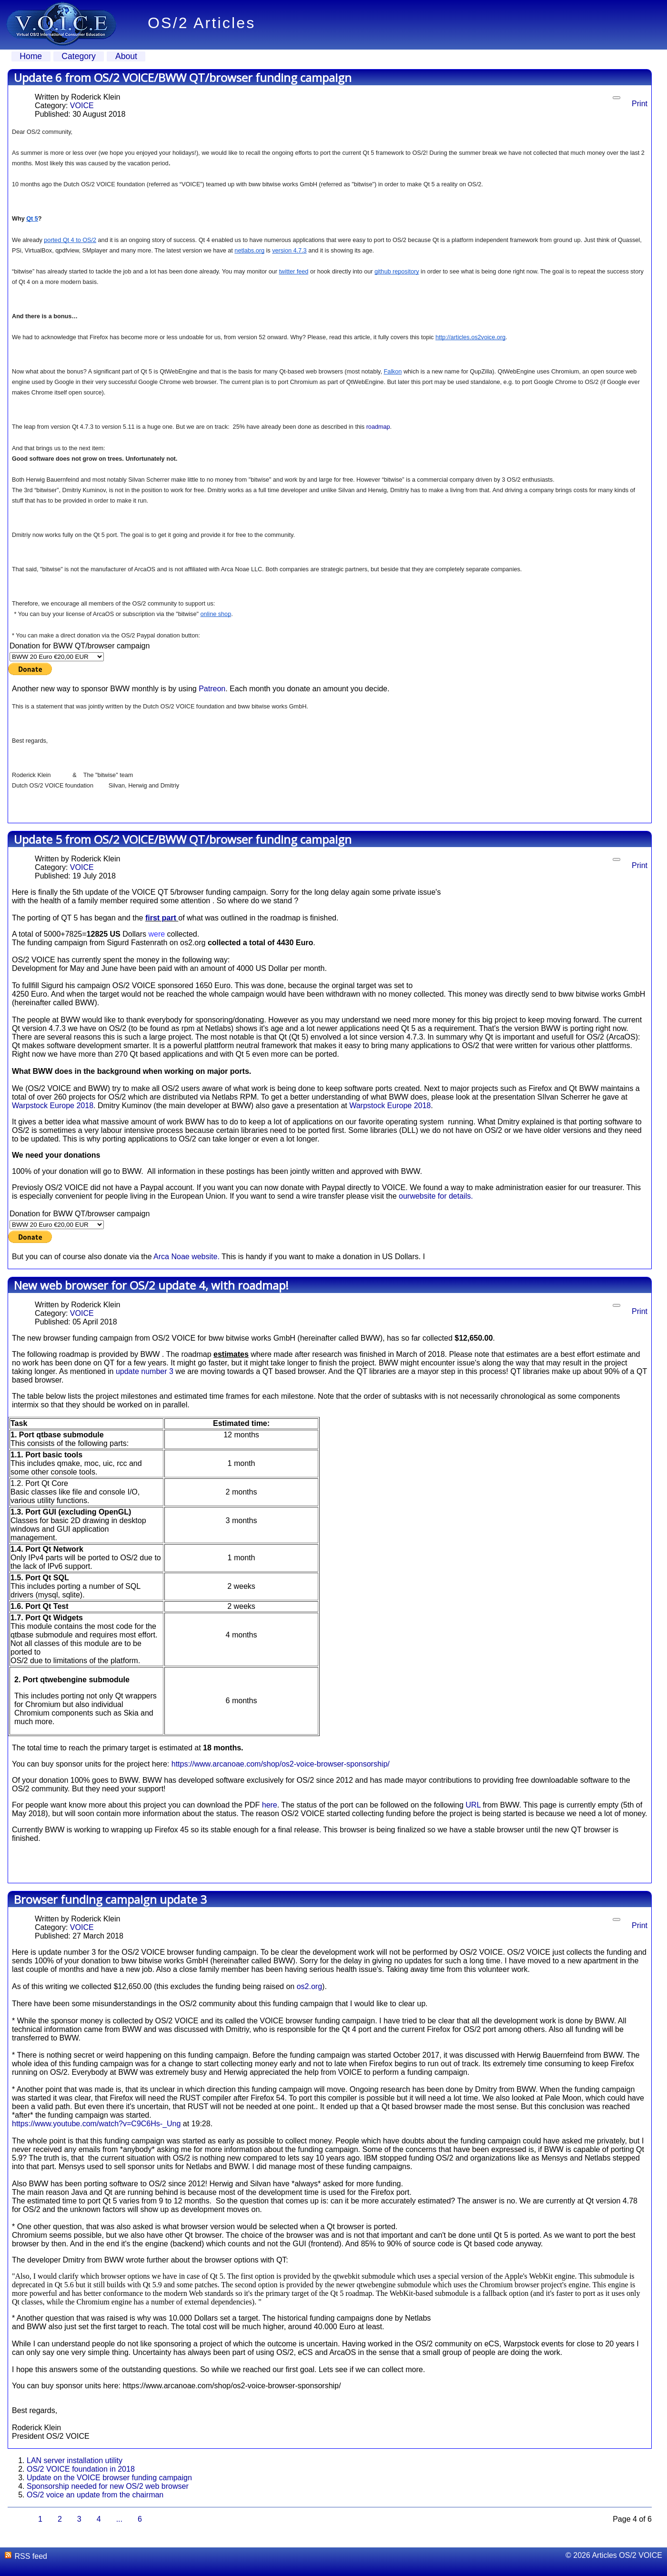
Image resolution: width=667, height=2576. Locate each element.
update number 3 (144, 1371)
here (269, 1805)
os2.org (309, 1986)
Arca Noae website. (186, 1257)
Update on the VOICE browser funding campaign (109, 2478)
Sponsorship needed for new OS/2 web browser (108, 2486)
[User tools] (616, 97)
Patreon (212, 689)
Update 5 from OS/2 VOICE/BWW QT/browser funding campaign (183, 839)
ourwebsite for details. (436, 1196)
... (119, 2519)
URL (472, 1805)
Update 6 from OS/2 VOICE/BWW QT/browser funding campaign (183, 77)
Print (639, 104)
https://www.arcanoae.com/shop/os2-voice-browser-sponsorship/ (281, 1764)
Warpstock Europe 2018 (52, 1105)
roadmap (378, 427)
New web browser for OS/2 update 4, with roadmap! (151, 1285)
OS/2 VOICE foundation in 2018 (81, 2469)
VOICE (82, 105)
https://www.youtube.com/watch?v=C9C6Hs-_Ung (96, 2124)
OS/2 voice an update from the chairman (95, 2495)
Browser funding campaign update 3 (110, 1899)
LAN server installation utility (74, 2460)
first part (161, 918)
